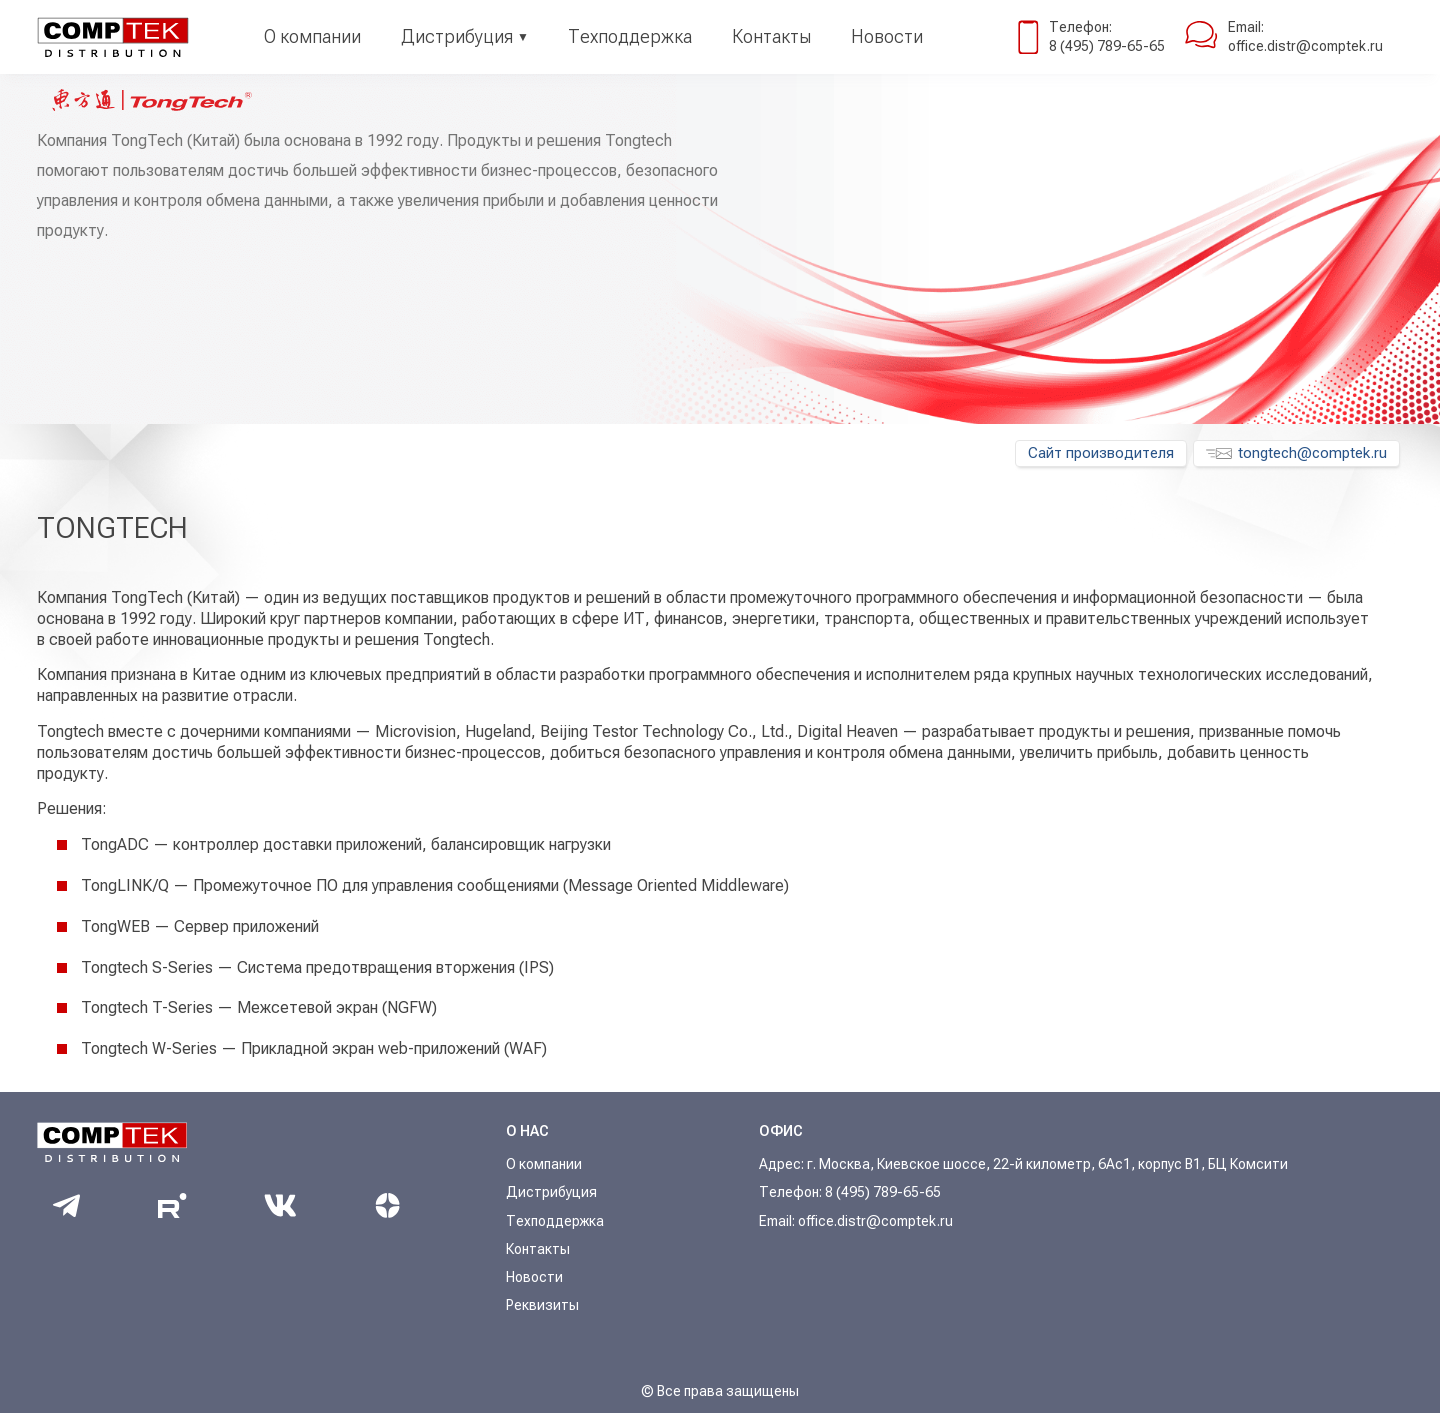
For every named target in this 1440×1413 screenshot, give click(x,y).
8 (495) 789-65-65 (1107, 46)
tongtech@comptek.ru (1296, 453)
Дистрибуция (457, 36)
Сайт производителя (1101, 453)
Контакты (771, 36)
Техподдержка (630, 36)
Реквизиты (542, 1305)
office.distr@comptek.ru (1305, 46)
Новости (887, 36)
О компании (312, 36)
